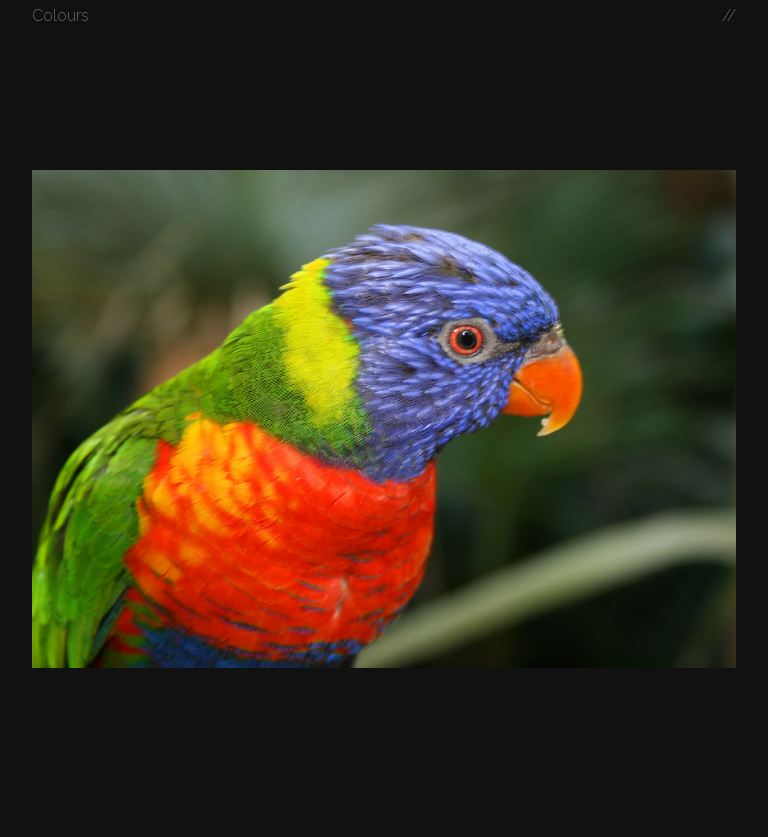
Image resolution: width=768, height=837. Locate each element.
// (729, 15)
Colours (60, 15)
